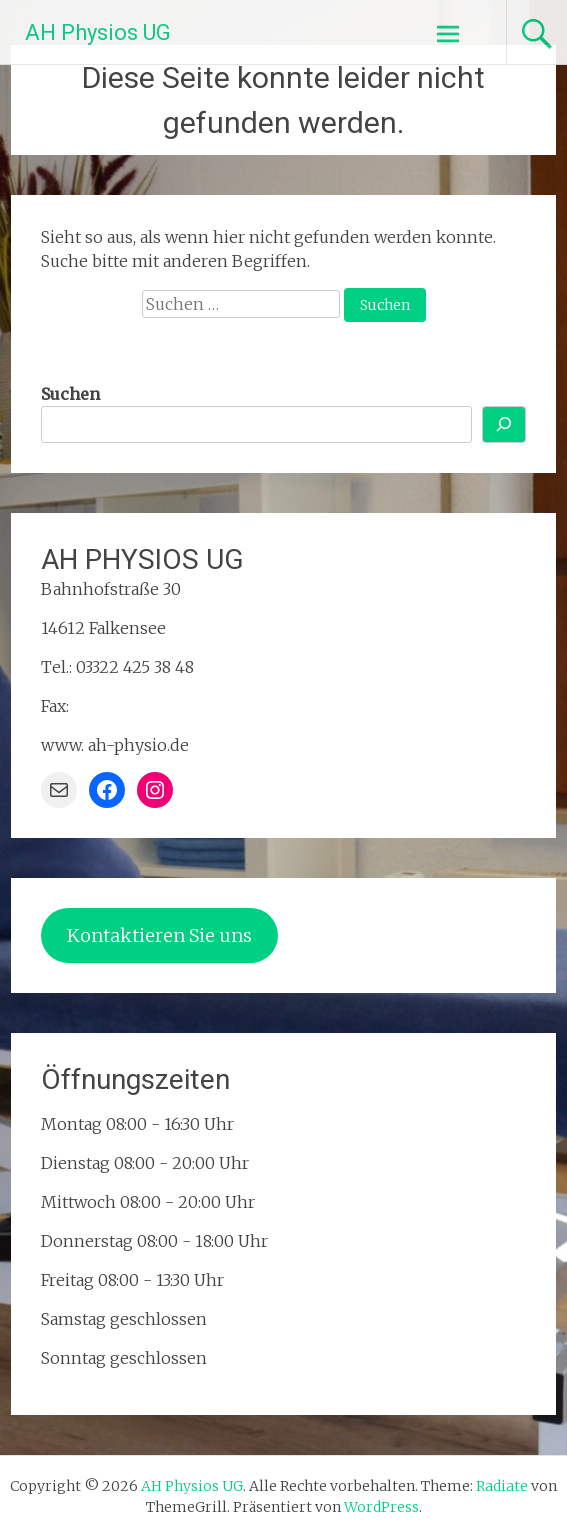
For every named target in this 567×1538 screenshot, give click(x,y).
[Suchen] (504, 424)
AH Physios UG (98, 32)
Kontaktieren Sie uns (159, 935)
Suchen (70, 394)
